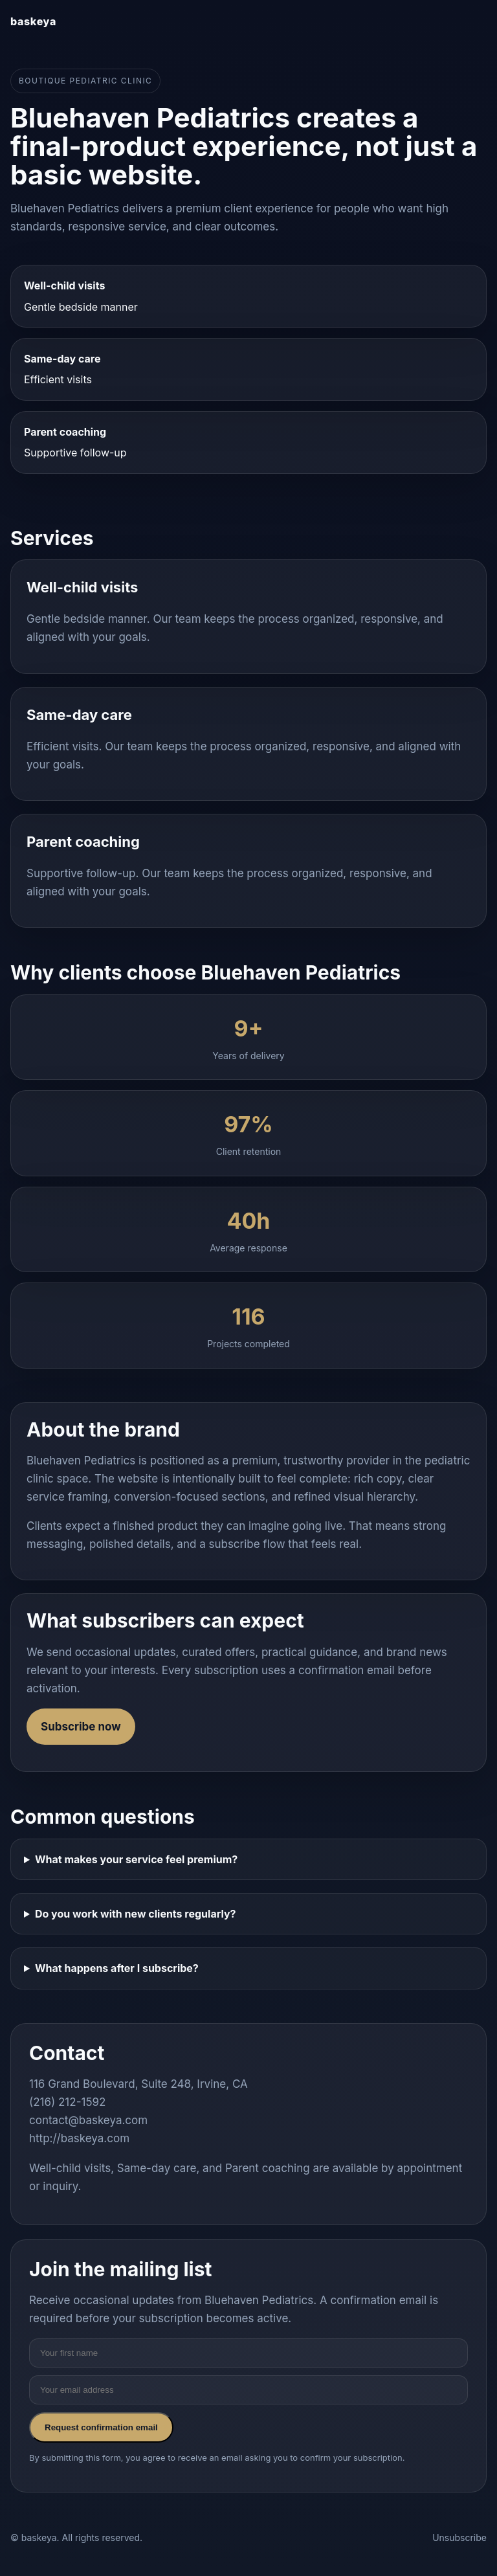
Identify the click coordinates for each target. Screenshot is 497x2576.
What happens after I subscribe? (117, 1968)
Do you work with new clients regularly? (135, 1913)
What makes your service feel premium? (136, 1859)
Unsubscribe (459, 2537)
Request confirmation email (101, 2427)
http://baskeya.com (79, 2138)
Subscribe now (81, 1726)
